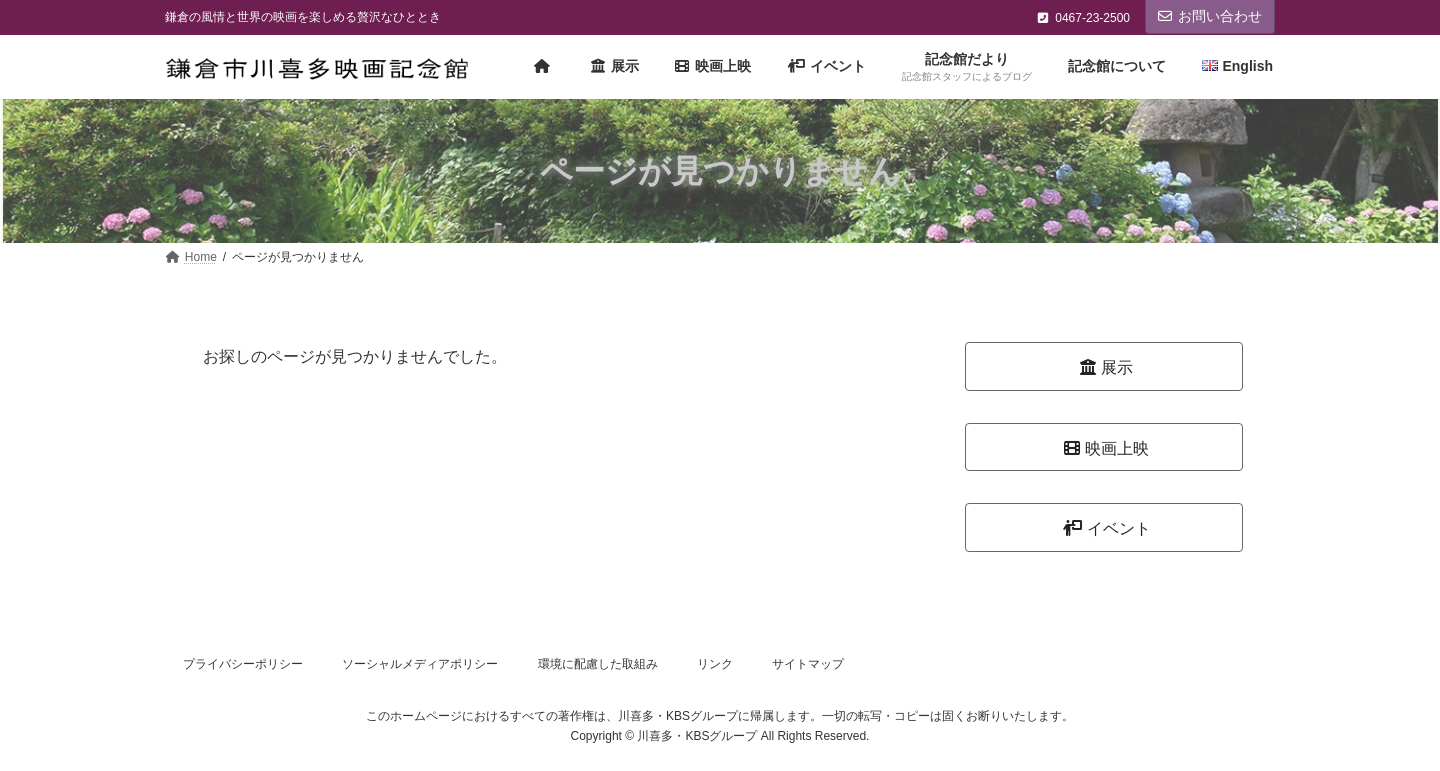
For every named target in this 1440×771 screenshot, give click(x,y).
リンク (715, 664)
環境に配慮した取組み (598, 664)
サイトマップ (808, 664)
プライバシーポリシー (243, 664)
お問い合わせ (1210, 16)
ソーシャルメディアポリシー (420, 664)
